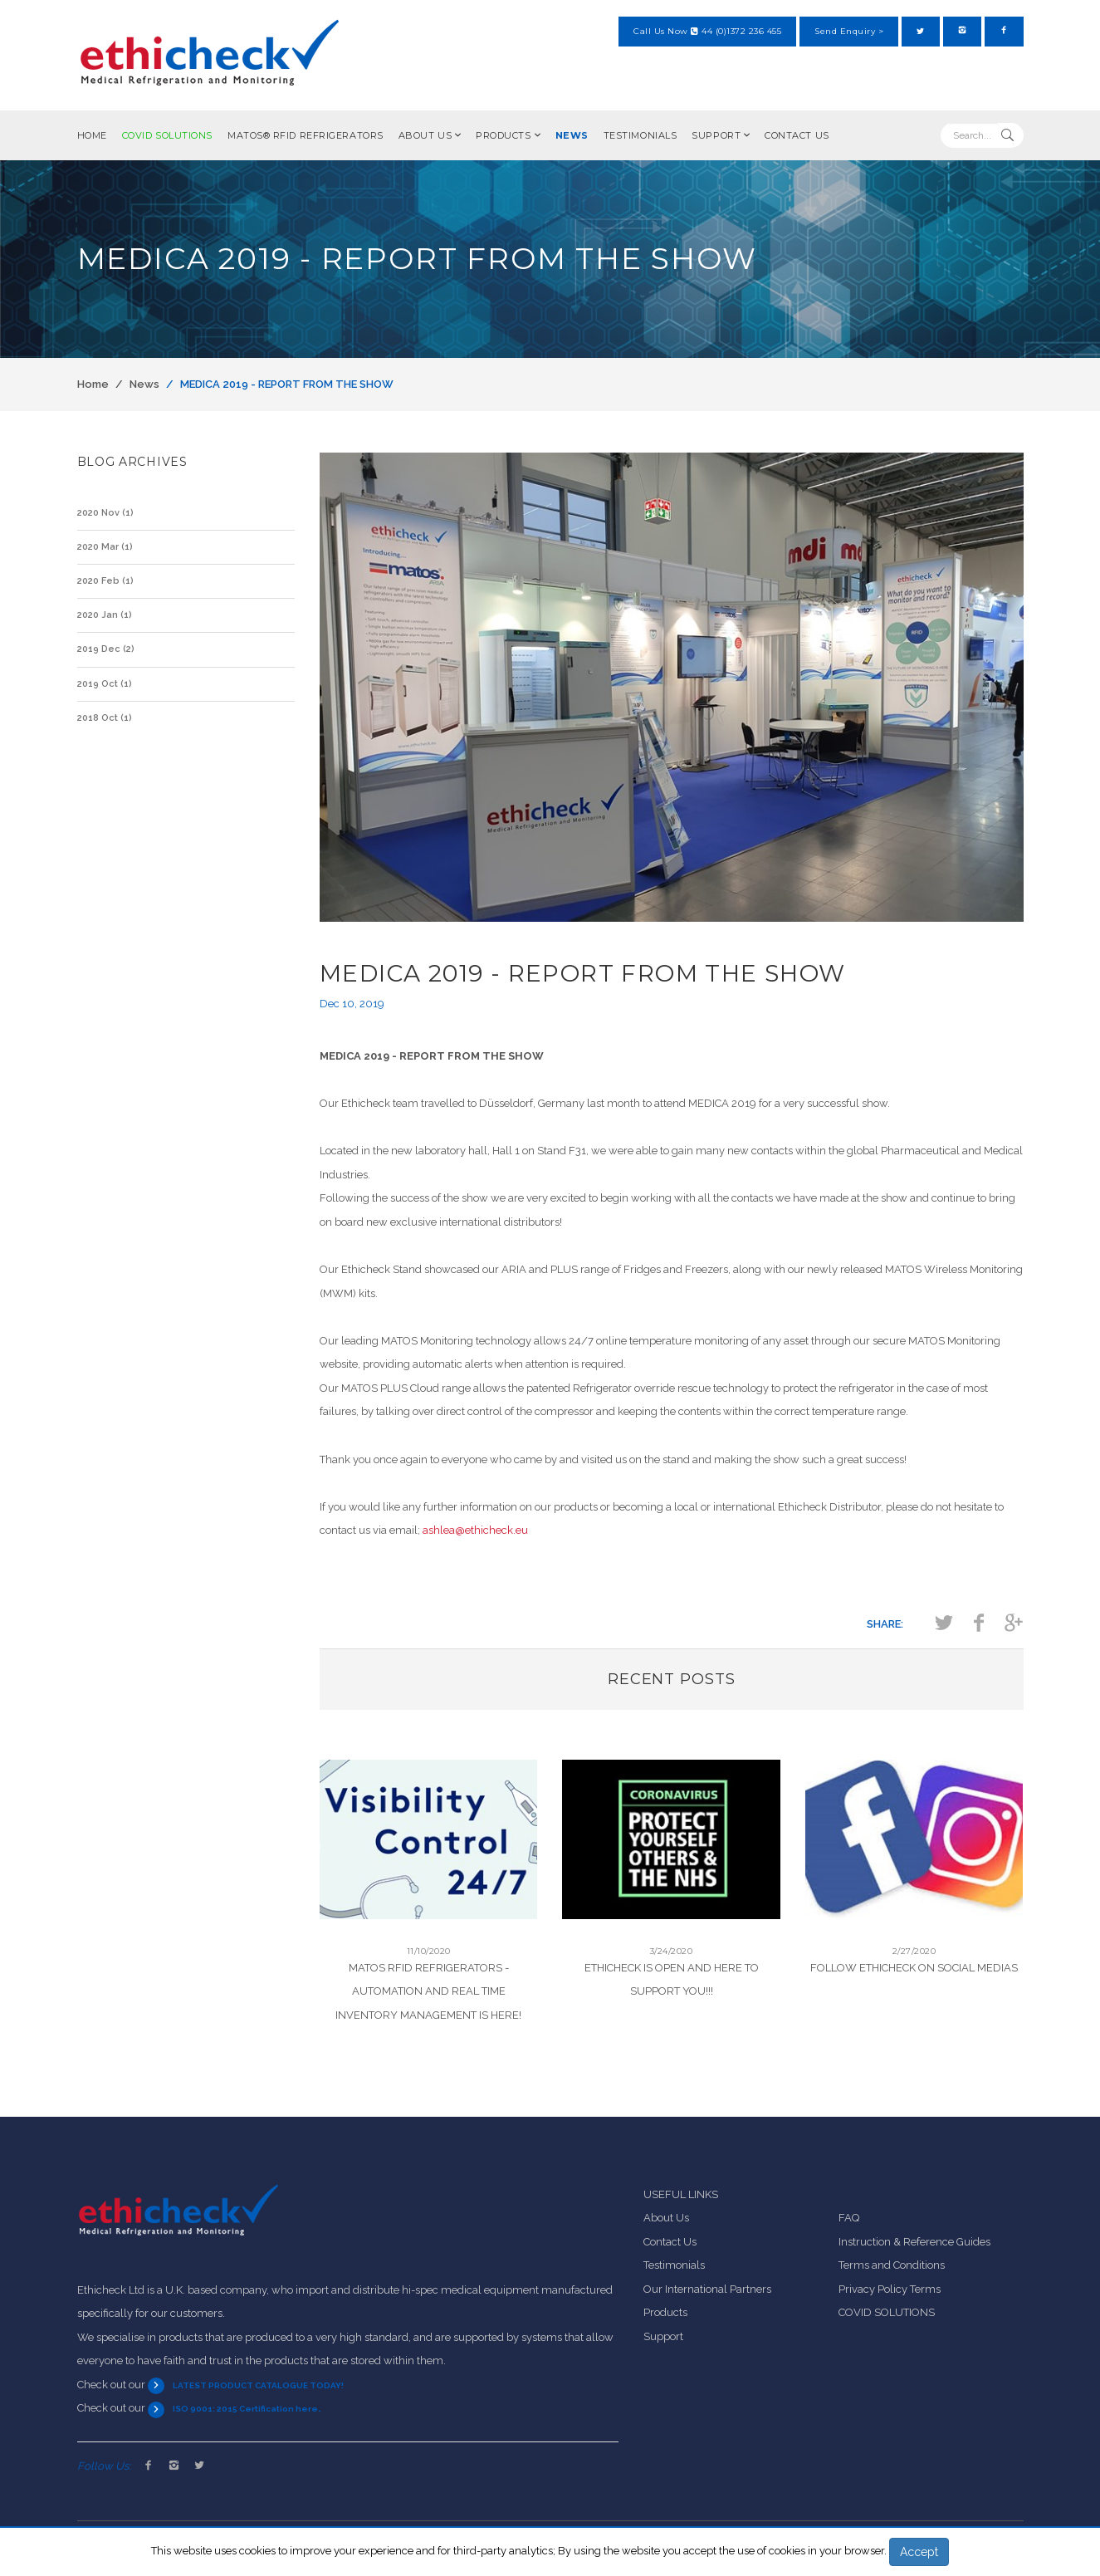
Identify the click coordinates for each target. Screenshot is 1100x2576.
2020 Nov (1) (105, 512)
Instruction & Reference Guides (914, 2242)
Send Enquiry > (848, 31)
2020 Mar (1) (105, 546)
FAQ (848, 2217)
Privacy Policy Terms (889, 2289)
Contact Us (797, 135)
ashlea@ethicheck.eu (475, 1530)
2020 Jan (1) (104, 615)
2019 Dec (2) (105, 649)
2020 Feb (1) (105, 580)
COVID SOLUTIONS (167, 135)
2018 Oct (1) (104, 718)
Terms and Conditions (891, 2265)
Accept (919, 2552)
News (572, 135)
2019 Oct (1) (104, 683)
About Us (425, 135)
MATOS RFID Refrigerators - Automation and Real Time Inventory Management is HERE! (428, 1991)
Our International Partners (707, 2289)
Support (716, 135)
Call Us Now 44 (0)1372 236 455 (707, 31)
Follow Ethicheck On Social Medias (914, 1967)
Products (503, 135)
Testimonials (640, 135)
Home (92, 135)
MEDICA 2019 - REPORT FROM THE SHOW (287, 384)
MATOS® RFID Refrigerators (305, 135)
